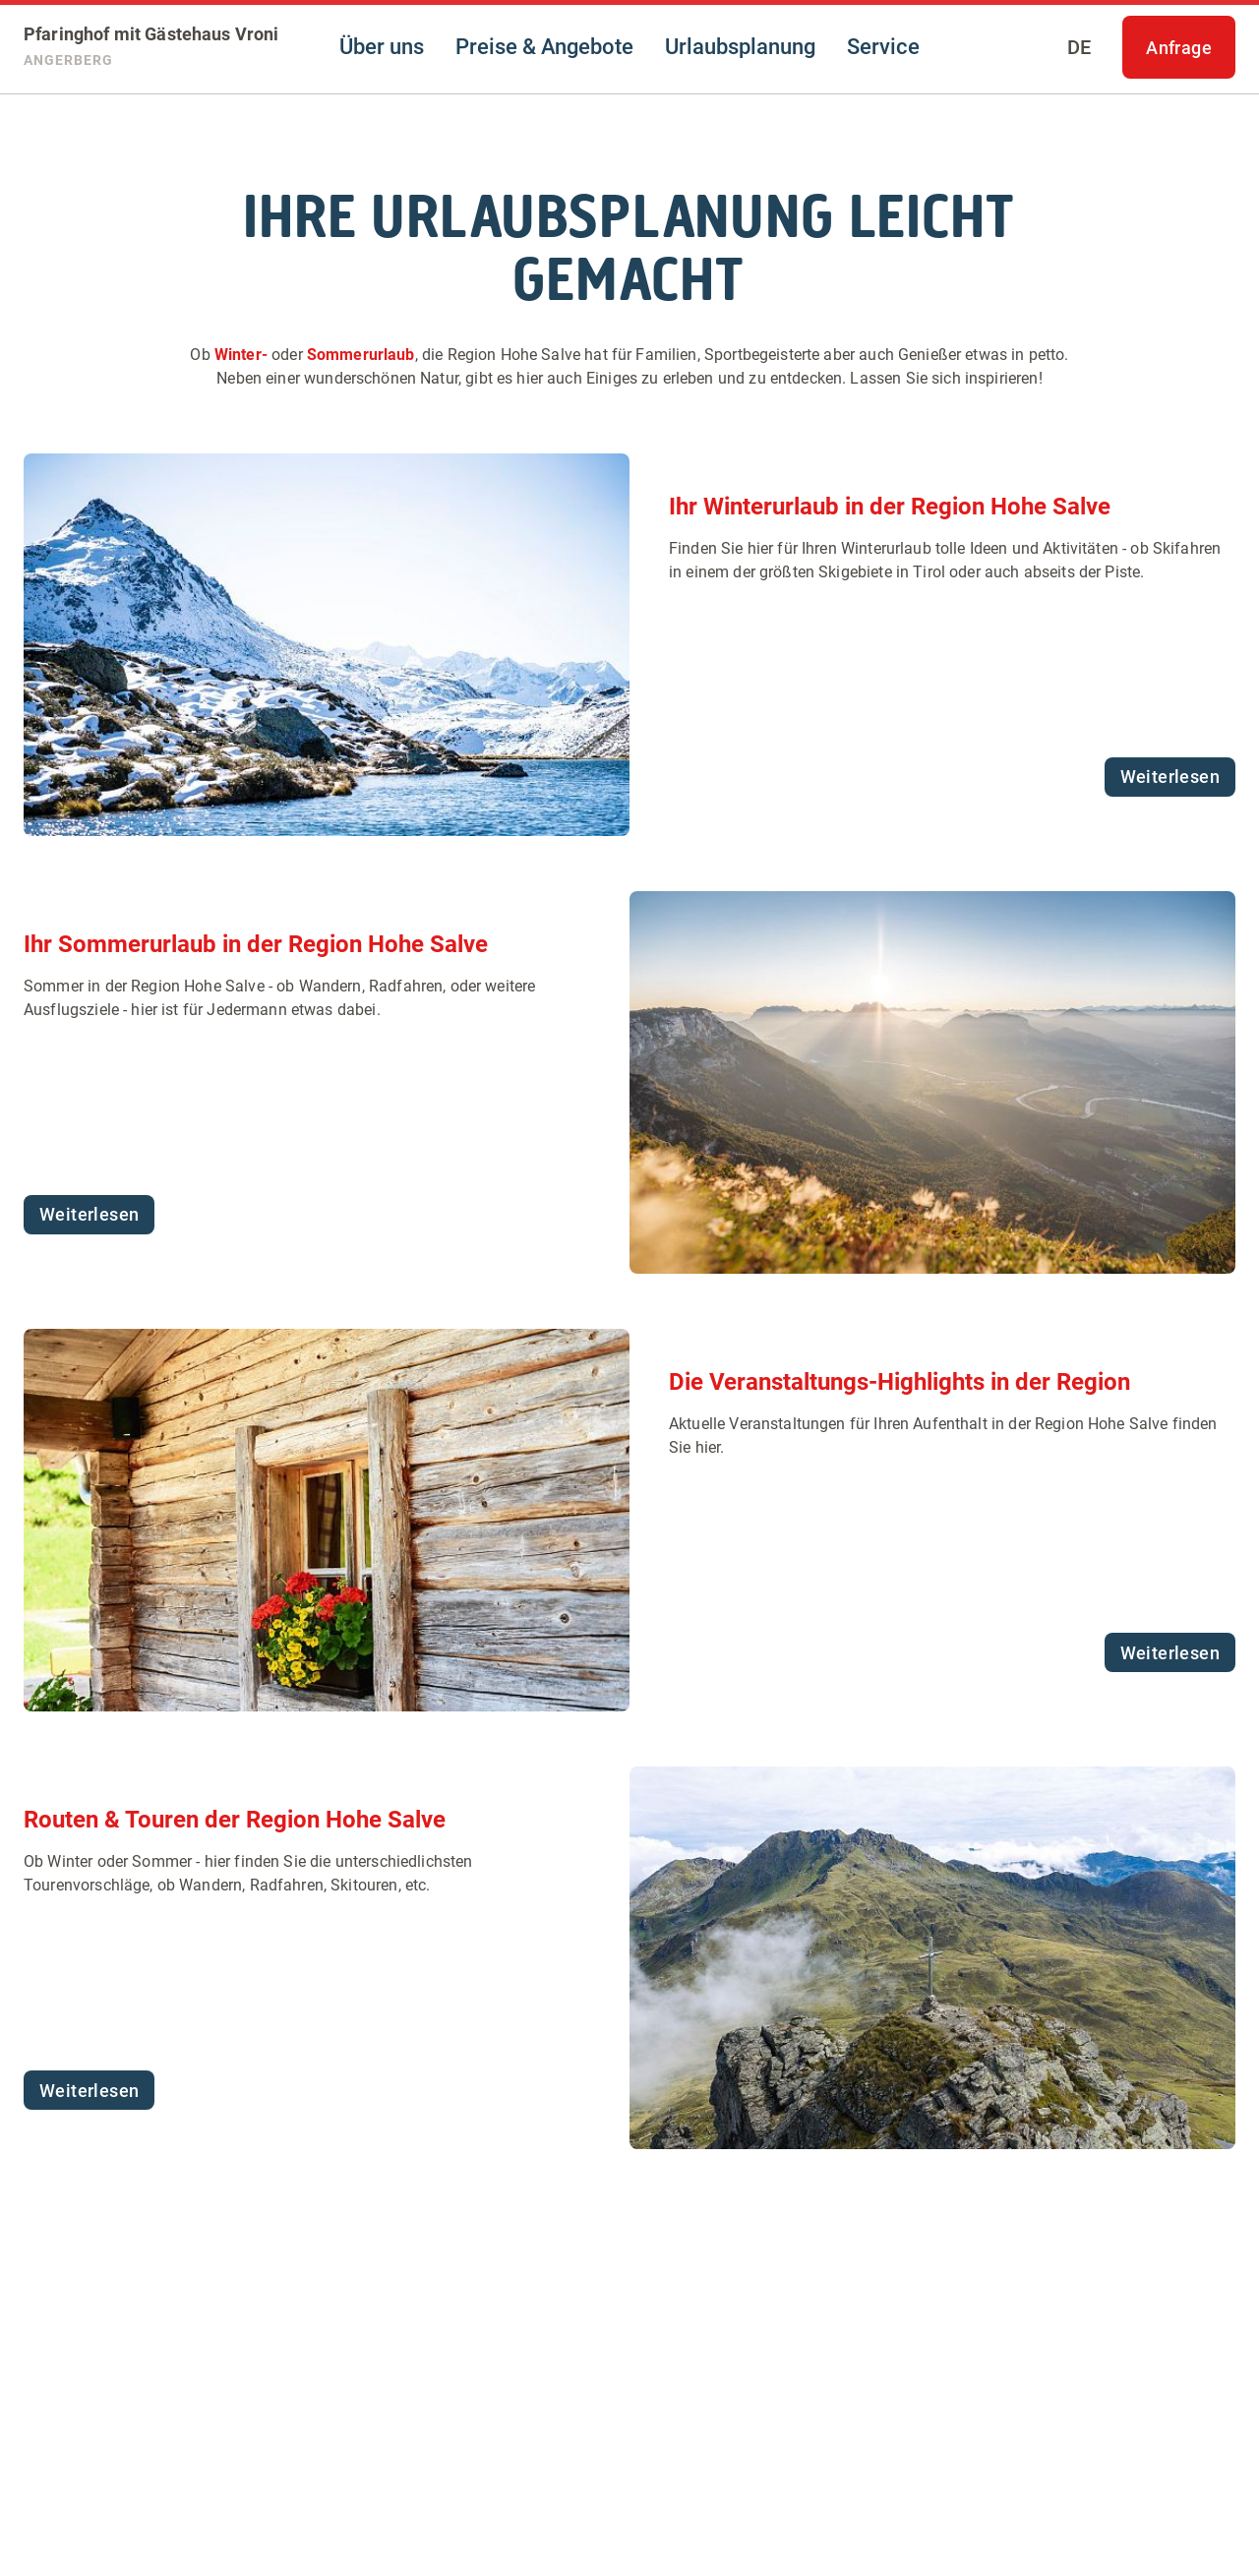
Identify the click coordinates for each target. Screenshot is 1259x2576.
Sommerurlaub (361, 354)
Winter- (241, 354)
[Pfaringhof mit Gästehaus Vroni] (151, 47)
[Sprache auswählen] (1079, 47)
